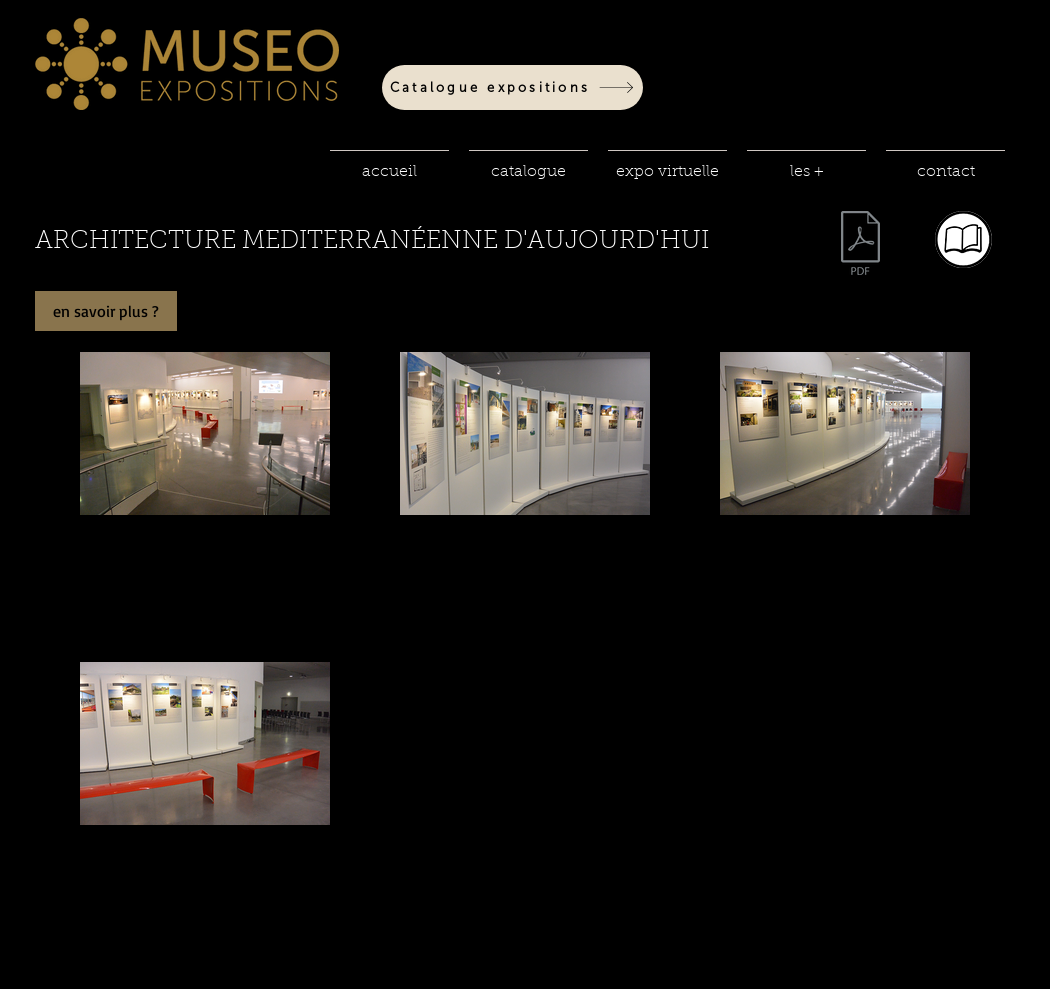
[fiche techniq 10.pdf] (860, 245)
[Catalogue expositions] (512, 87)
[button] (528, 163)
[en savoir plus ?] (106, 311)
